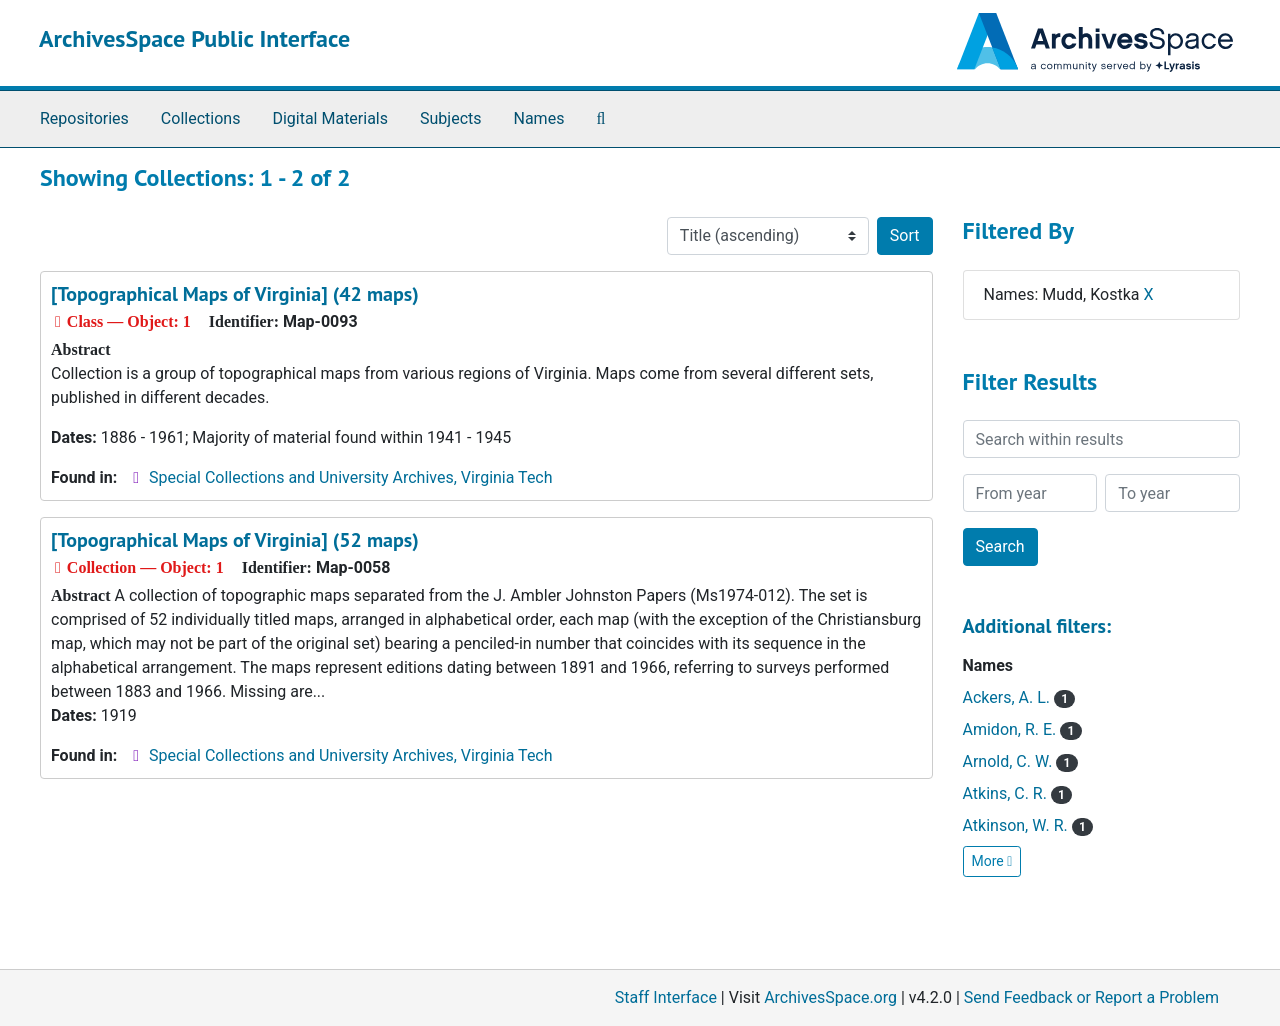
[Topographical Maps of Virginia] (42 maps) (235, 294)
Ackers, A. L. (1019, 697)
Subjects (450, 118)
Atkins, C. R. (1018, 793)
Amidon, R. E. (1022, 729)
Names (539, 118)
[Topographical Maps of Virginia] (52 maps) (235, 540)
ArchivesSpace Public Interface (194, 38)
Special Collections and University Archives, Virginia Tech (350, 477)
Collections (201, 118)
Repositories (84, 118)
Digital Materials (330, 118)
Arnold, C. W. (1020, 761)
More (992, 861)
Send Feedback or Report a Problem (1091, 997)
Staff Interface (666, 997)
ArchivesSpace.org (830, 997)
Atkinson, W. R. (1028, 825)
